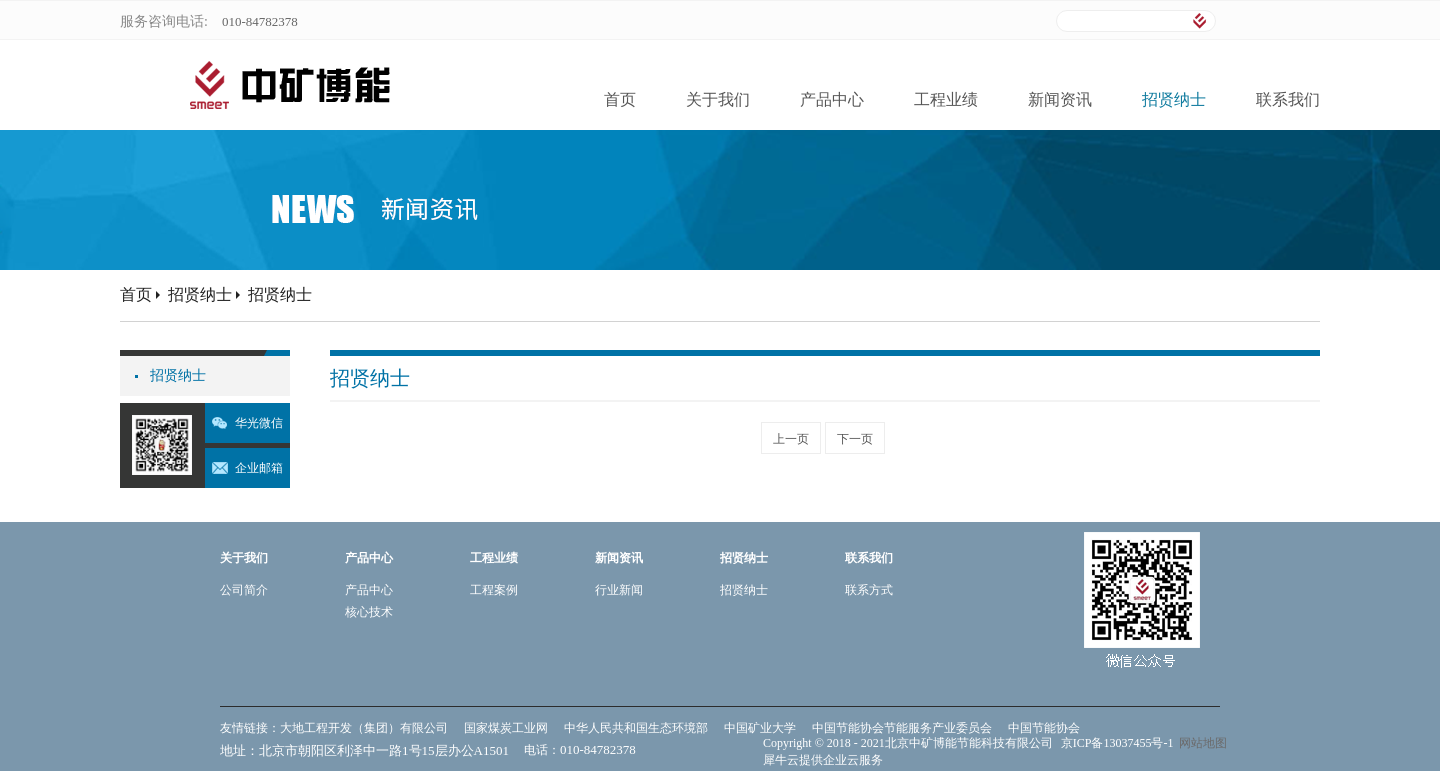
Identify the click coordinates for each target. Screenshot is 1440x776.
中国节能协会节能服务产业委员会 (902, 728)
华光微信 (259, 423)
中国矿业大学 (760, 728)
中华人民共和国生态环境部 (636, 728)
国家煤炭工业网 (506, 728)
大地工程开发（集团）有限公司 (364, 728)
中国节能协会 (1044, 728)
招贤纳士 (200, 294)
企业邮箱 (259, 468)
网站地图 (1200, 743)
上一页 (791, 439)
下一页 (855, 439)
